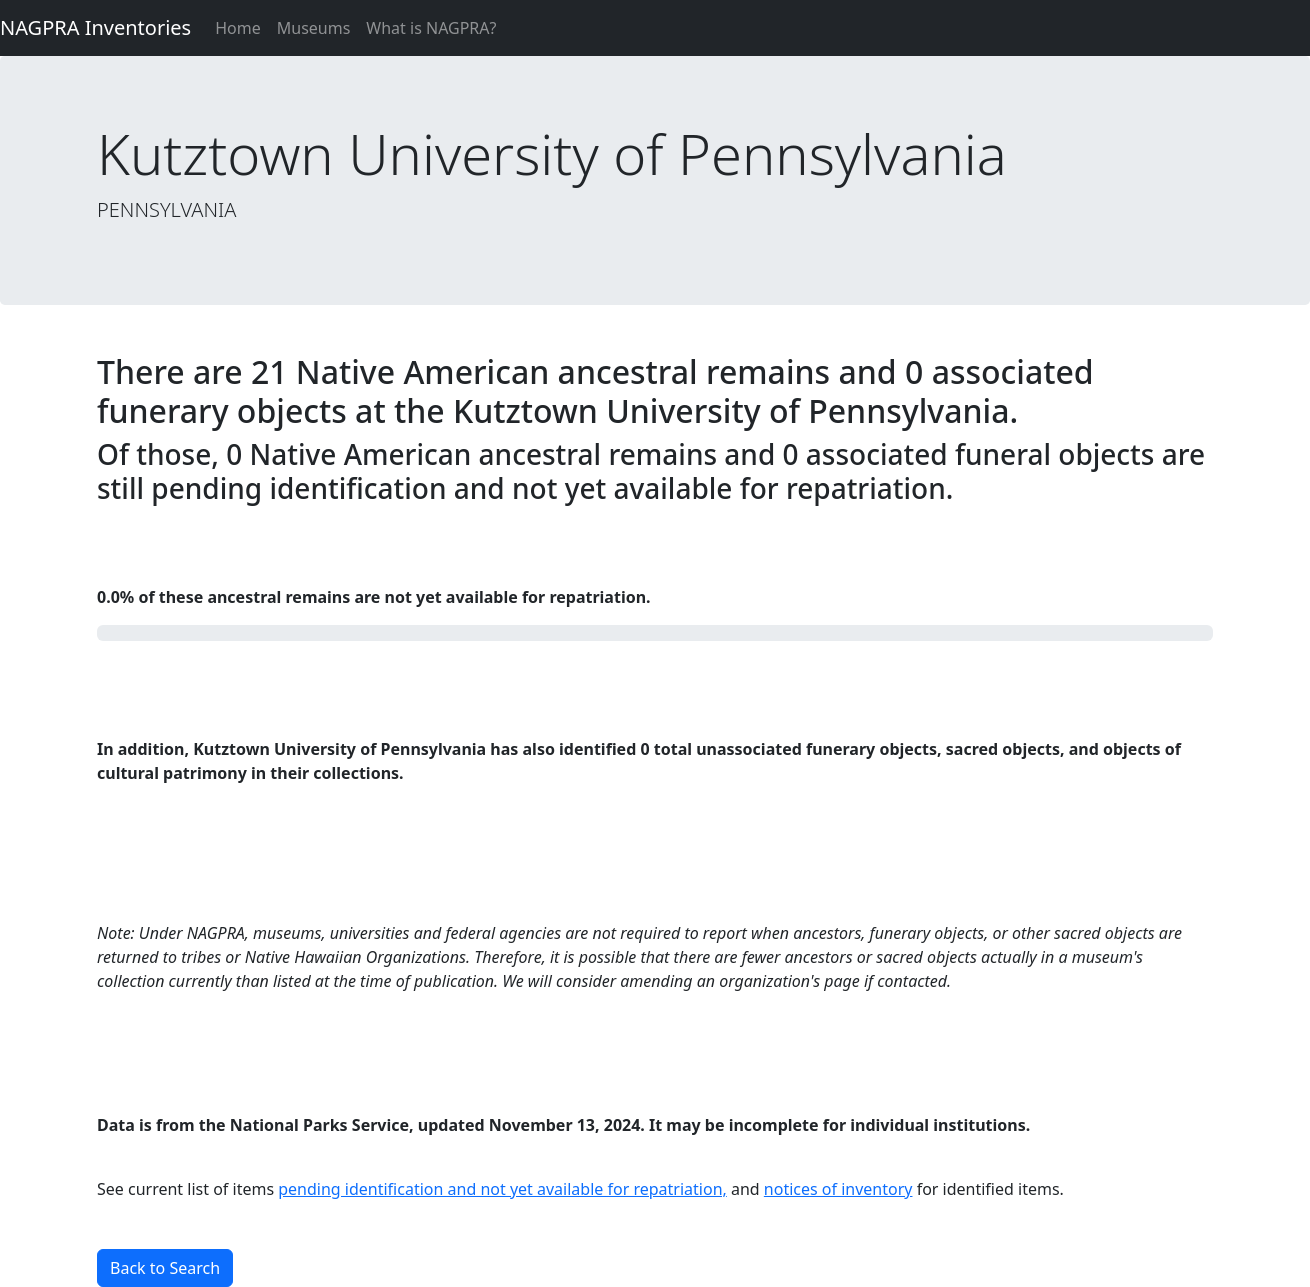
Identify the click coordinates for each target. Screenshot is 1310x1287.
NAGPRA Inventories (95, 27)
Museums (314, 28)
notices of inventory (838, 1189)
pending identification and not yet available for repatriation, (502, 1189)
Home (238, 28)
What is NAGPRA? (431, 28)
